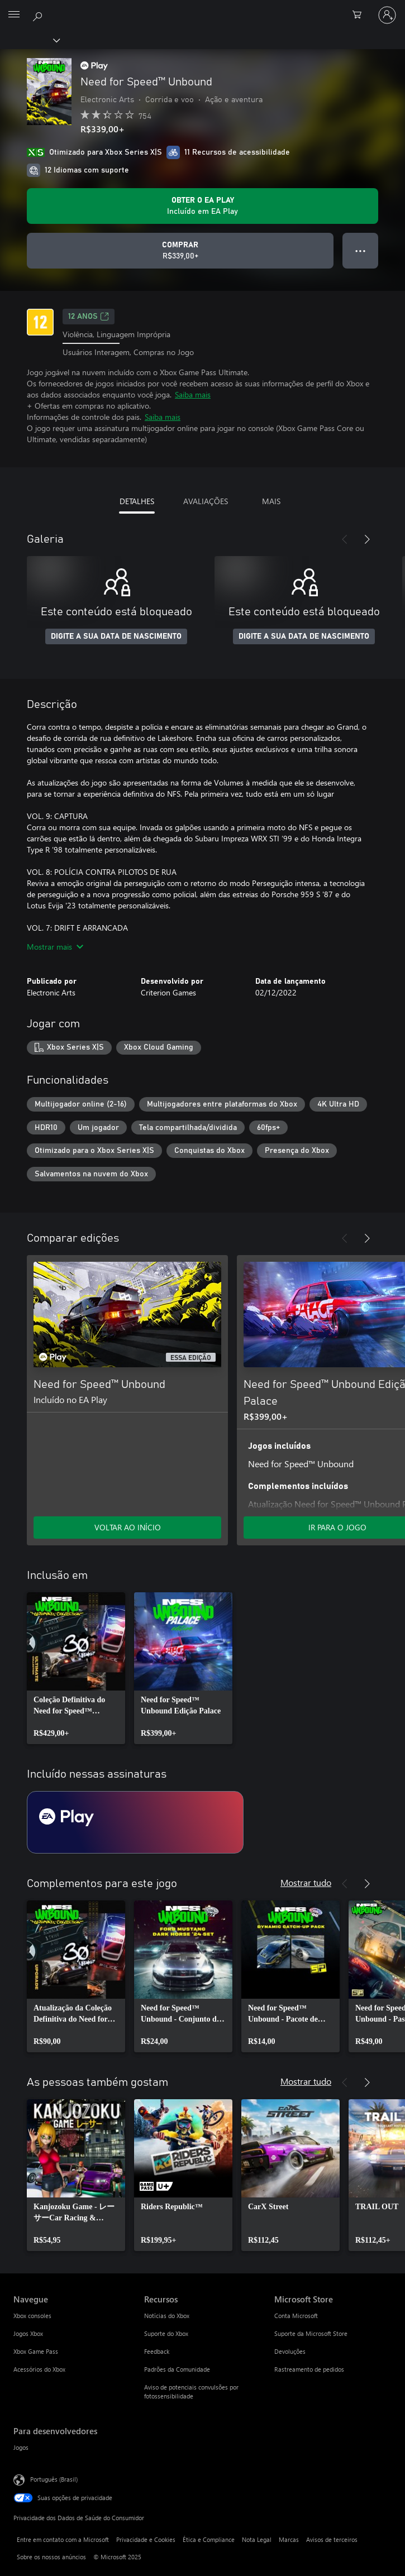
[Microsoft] (202, 8)
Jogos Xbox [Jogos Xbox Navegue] (28, 2333)
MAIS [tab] (271, 501)
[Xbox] (29, 39)
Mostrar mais (55, 946)
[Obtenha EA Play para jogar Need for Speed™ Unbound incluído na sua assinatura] (202, 206)
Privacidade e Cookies (145, 2539)
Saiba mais (193, 394)
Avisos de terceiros (332, 2539)
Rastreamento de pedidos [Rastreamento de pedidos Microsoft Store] (309, 2369)
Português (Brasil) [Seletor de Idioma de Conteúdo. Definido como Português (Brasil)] (54, 2478)
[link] (76, 1668)
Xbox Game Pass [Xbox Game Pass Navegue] (35, 2351)
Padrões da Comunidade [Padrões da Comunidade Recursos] (177, 2369)
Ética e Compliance (209, 2539)
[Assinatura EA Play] (135, 1822)
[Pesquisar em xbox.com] (39, 14)
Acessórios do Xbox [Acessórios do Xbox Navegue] (39, 2369)
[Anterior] (344, 539)
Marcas (289, 2539)
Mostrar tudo (305, 1882)
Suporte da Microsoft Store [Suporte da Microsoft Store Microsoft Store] (310, 2333)
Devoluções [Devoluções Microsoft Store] (290, 2351)
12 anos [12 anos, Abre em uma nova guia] (88, 316)
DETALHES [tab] (137, 501)
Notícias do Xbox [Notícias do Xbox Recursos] (166, 2315)
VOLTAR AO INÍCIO (127, 1527)
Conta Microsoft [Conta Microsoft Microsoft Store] (296, 2315)
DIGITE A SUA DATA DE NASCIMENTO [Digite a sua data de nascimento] (116, 636)
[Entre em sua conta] (387, 15)
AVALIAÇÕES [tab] (205, 501)
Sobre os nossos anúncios (51, 2556)
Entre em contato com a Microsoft (63, 2539)
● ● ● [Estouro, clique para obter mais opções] (360, 250)
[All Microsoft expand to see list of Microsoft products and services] (14, 15)
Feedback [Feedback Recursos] (156, 2351)
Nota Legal (256, 2539)
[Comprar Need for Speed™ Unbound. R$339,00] (180, 251)
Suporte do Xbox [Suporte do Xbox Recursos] (166, 2333)
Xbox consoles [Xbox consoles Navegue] (32, 2315)
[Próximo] (367, 539)
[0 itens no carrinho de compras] (360, 15)
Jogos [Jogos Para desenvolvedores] (20, 2447)
